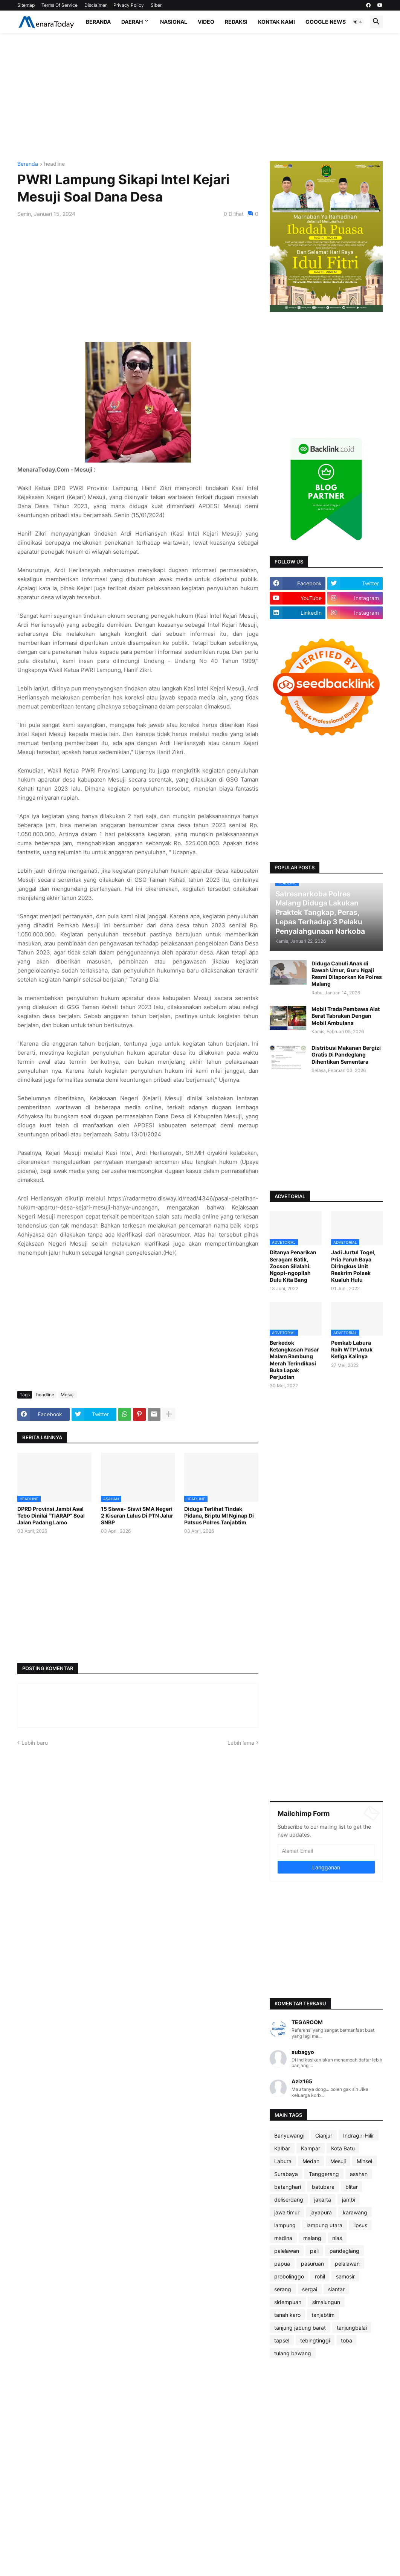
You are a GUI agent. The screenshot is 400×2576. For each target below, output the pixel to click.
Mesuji (68, 1394)
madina (283, 2238)
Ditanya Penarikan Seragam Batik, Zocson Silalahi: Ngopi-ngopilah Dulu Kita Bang (293, 1266)
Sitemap (26, 5)
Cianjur (323, 2135)
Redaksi (236, 21)
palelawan (286, 2251)
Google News (325, 21)
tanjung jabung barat (300, 2327)
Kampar (310, 2148)
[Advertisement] (200, 97)
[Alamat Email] (326, 1850)
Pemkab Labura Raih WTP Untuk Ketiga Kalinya (352, 1349)
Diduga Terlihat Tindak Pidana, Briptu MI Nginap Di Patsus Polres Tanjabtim (219, 1515)
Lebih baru (34, 1742)
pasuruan (312, 2263)
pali (314, 2251)
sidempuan (287, 2302)
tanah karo (287, 2315)
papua (282, 2263)
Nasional (173, 21)
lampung (285, 2225)
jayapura (321, 2212)
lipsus (360, 2225)
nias (337, 2238)
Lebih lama (240, 1742)
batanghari (287, 2187)
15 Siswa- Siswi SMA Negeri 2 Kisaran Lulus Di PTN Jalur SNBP (137, 1515)
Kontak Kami (276, 21)
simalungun (326, 2302)
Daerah (132, 21)
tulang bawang (292, 2353)
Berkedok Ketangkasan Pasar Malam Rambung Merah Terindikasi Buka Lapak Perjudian (294, 1359)
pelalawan (347, 2263)
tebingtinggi (315, 2340)
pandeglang (344, 2251)
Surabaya (286, 2174)
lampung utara (324, 2225)
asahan (359, 2174)
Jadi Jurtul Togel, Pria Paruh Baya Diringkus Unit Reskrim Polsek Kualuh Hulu (353, 1266)
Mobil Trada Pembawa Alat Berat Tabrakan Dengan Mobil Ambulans (345, 1016)
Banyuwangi (289, 2135)
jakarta (322, 2199)
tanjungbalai (352, 2327)
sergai (309, 2289)
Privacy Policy (128, 5)
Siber (156, 5)
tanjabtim (322, 2315)
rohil (320, 2276)
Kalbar (282, 2148)
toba (346, 2340)
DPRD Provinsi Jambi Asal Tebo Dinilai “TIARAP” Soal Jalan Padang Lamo (51, 1515)
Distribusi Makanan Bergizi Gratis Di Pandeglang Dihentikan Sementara (346, 1054)
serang (282, 2289)
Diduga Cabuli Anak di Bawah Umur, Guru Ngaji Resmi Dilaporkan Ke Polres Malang (346, 973)
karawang (355, 2212)
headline (54, 164)
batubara (323, 2187)
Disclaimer (95, 5)
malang (312, 2238)
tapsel (281, 2340)
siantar (336, 2289)
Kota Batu (343, 2148)
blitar (351, 2187)
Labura (283, 2161)
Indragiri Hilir (358, 2135)
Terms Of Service (59, 5)
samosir (345, 2276)
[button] (357, 22)
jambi (348, 2199)
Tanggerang (324, 2174)
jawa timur (286, 2212)
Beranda (98, 21)
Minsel (364, 2161)
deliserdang (288, 2199)
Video (206, 21)
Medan (310, 2161)
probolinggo (289, 2276)
